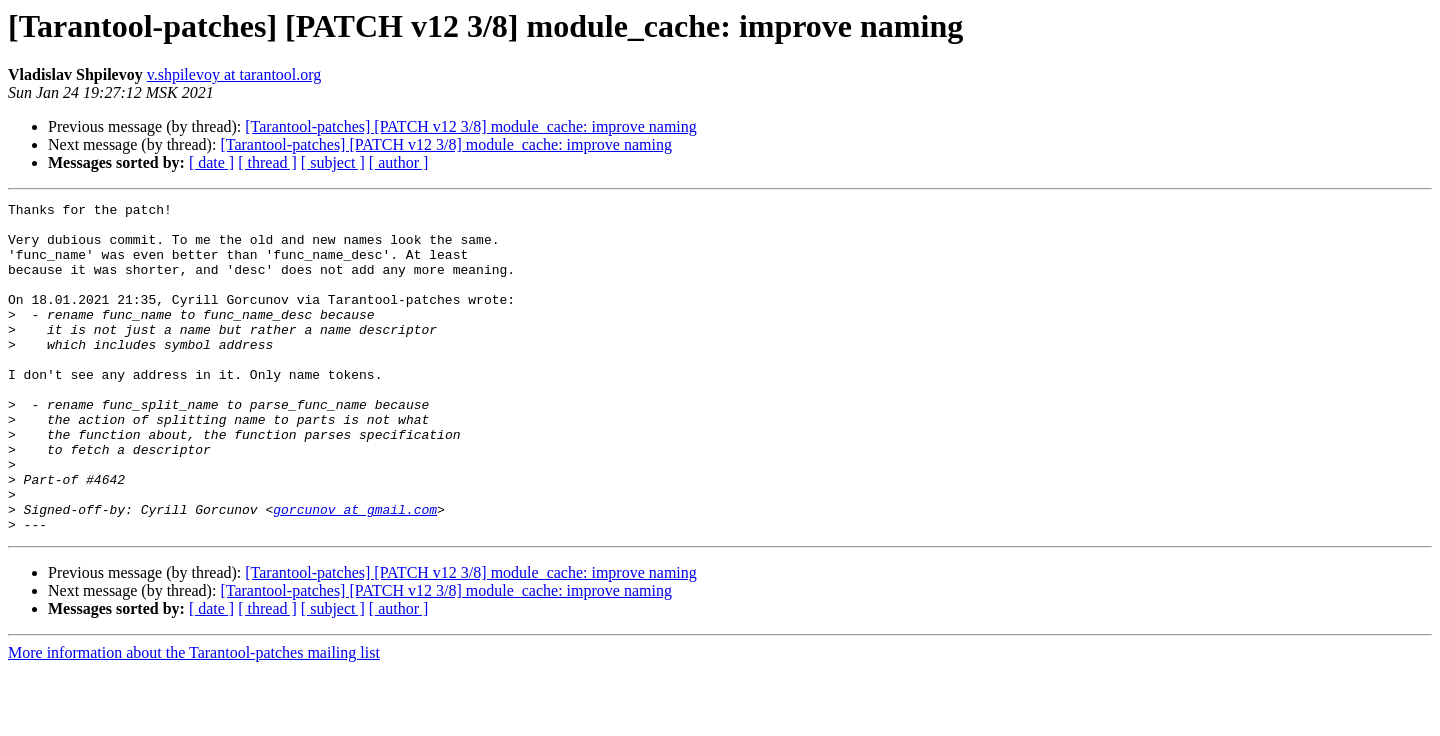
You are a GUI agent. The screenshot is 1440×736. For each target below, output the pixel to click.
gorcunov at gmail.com (355, 572)
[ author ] (399, 162)
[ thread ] (267, 162)
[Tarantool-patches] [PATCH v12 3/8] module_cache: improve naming (471, 126)
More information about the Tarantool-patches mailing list (194, 718)
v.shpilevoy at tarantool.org (234, 74)
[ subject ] (333, 162)
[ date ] (211, 162)
